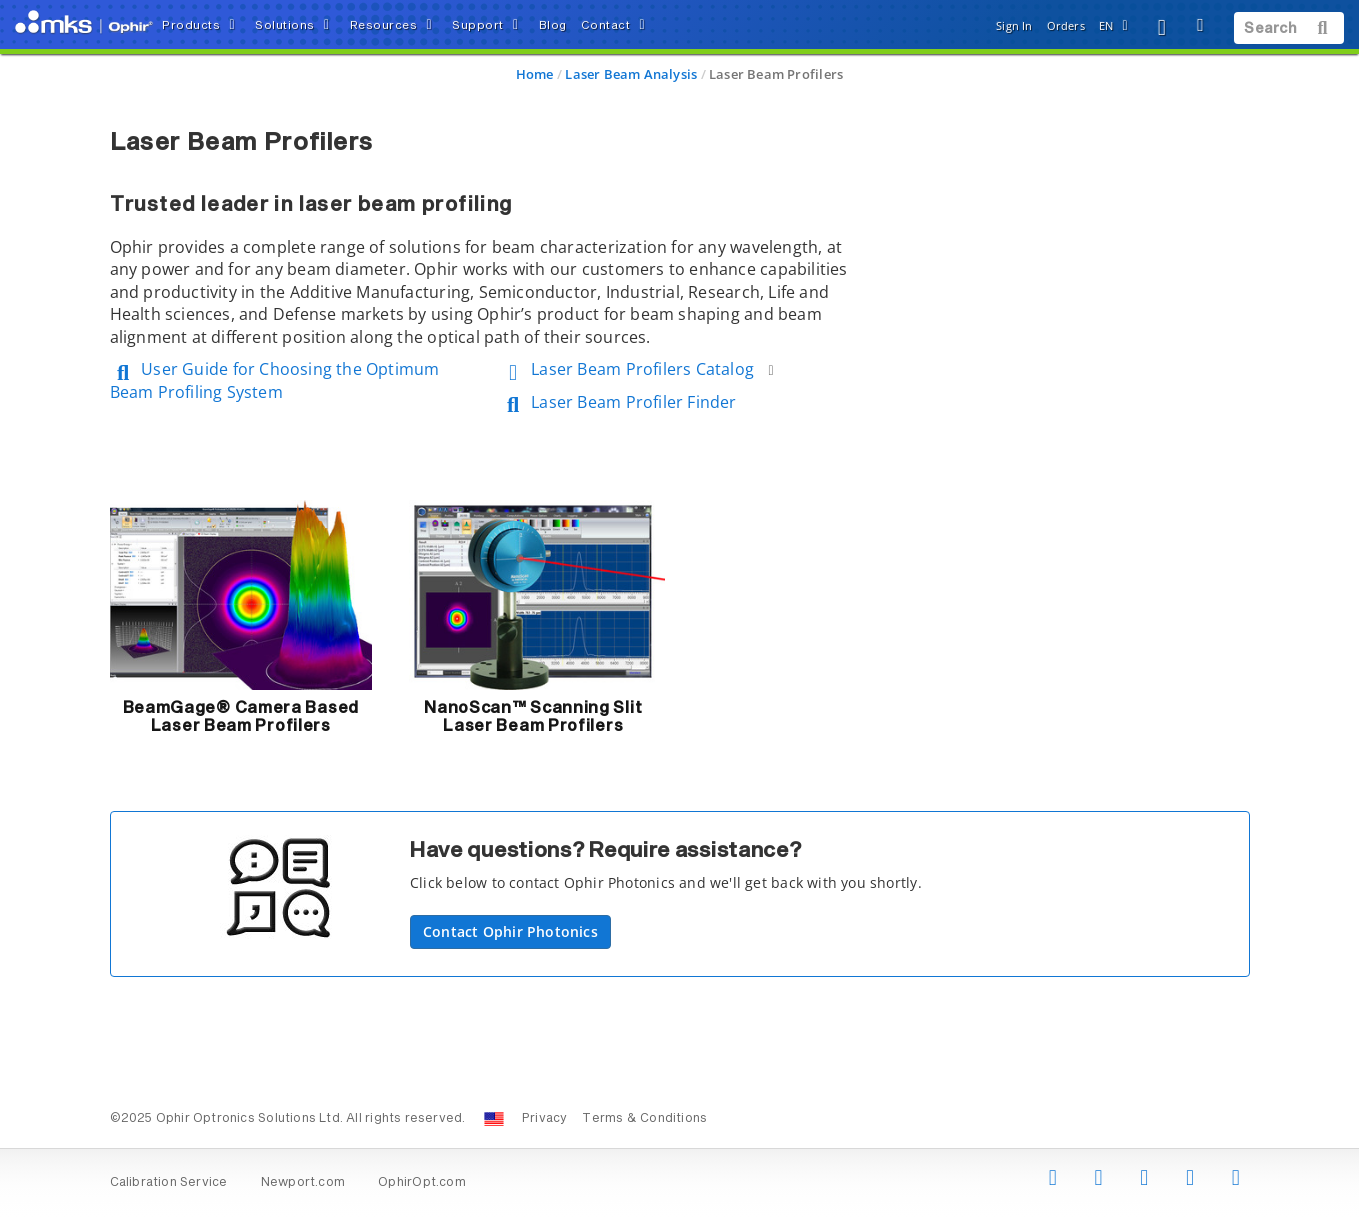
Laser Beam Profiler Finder (618, 402)
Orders (1066, 25)
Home (535, 74)
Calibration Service (169, 1183)
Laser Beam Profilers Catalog (640, 369)
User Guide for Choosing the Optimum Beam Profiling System (275, 380)
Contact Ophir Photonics (510, 931)
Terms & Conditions (644, 1119)
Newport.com (303, 1183)
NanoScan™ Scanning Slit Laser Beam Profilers (533, 717)
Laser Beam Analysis (631, 74)
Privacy (544, 1119)
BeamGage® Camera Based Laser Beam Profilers (241, 717)
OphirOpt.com (422, 1183)
